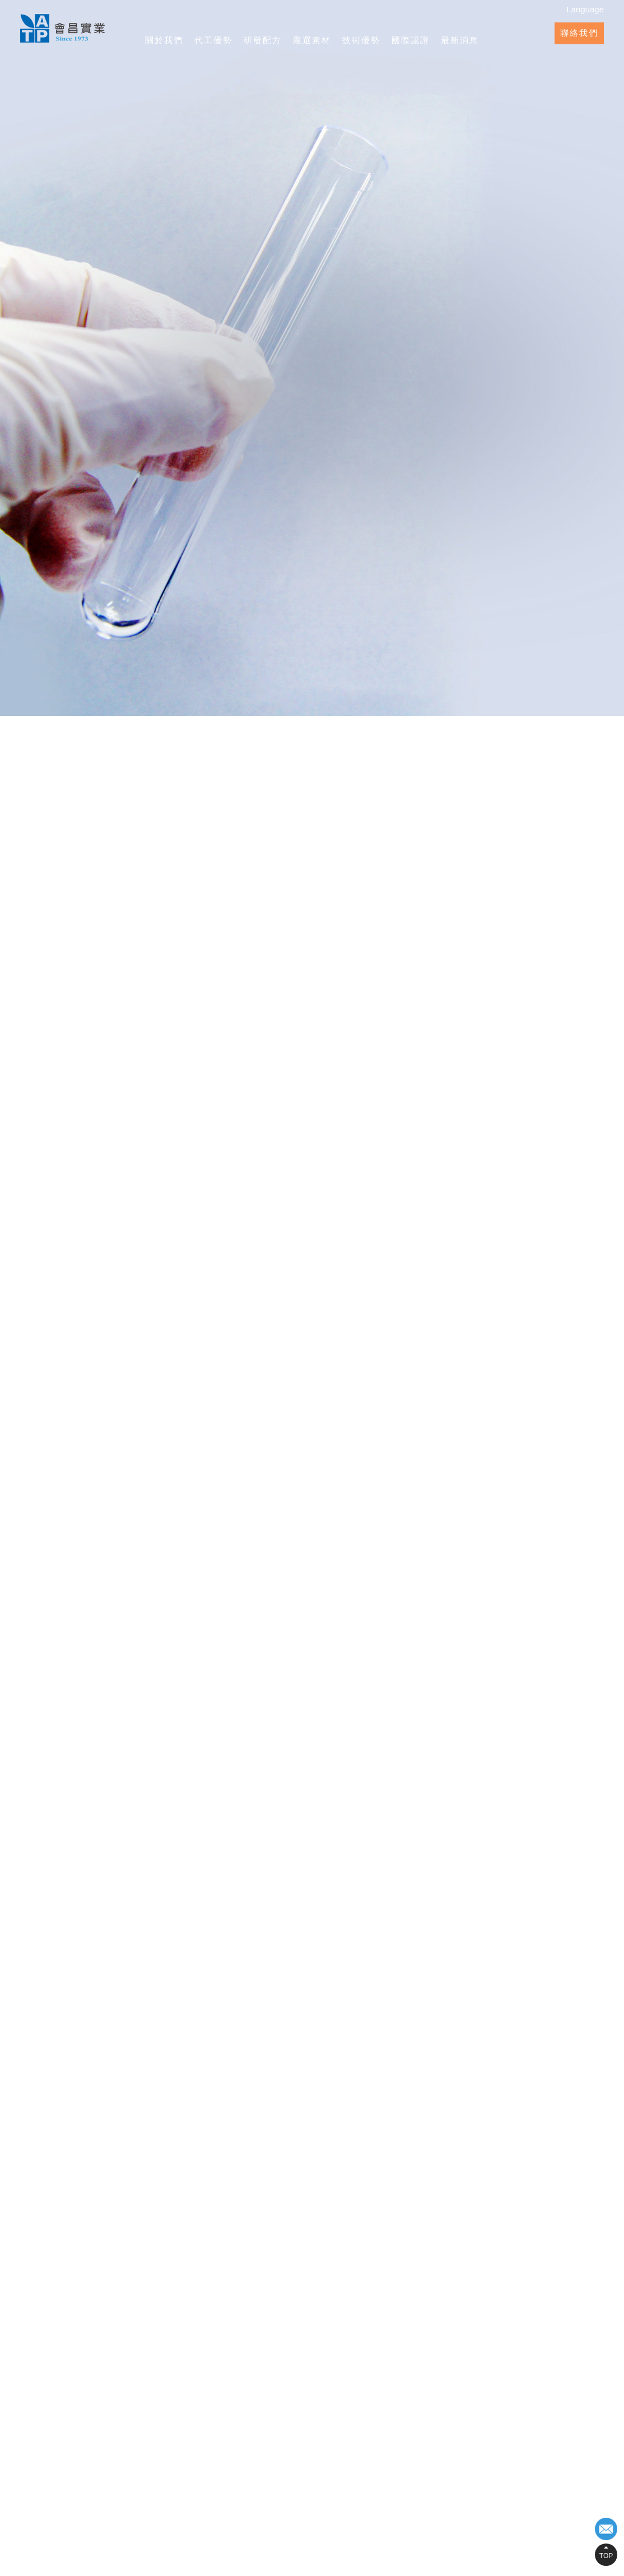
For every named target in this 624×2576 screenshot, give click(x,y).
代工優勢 (213, 40)
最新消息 (460, 40)
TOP (606, 2556)
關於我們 (164, 40)
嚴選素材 (312, 40)
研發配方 (263, 40)
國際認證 (411, 40)
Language (585, 9)
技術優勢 (361, 40)
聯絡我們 (579, 33)
